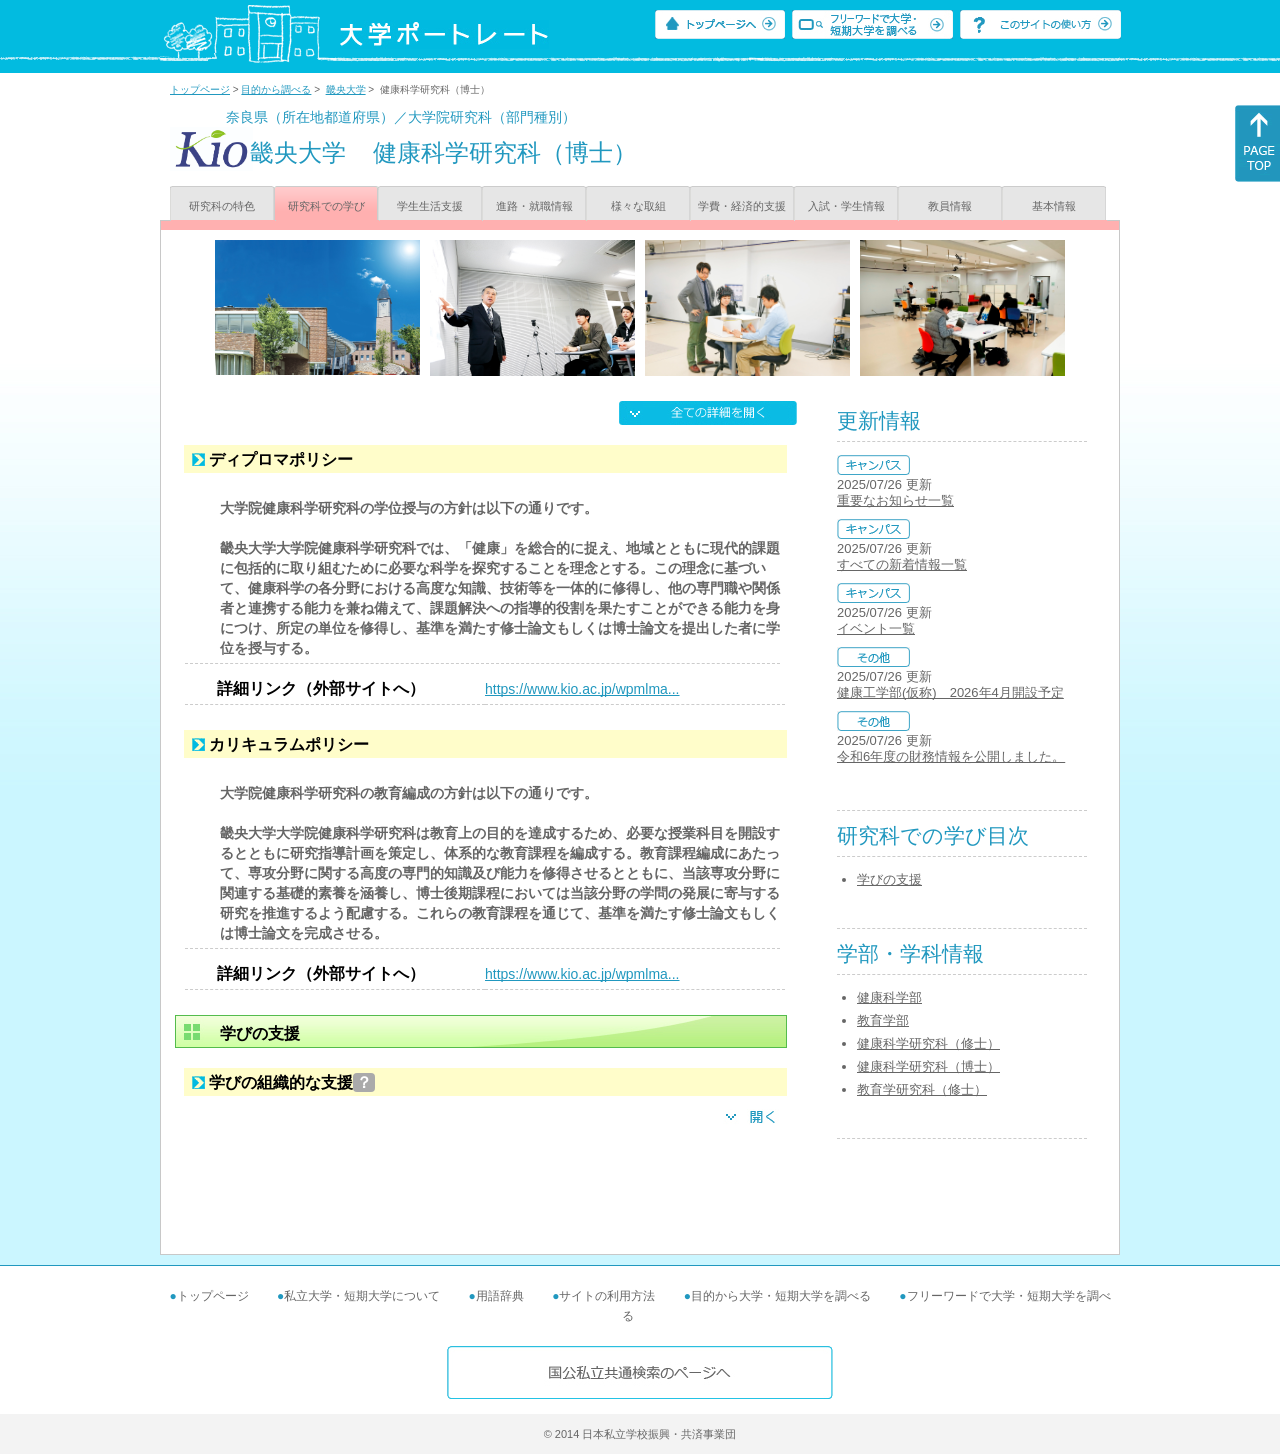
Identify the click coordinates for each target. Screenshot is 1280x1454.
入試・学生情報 (846, 206)
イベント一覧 (876, 628)
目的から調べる (276, 89)
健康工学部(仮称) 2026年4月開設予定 (950, 692)
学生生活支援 (430, 206)
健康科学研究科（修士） (928, 1043)
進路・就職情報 (534, 206)
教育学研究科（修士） (922, 1089)
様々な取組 (638, 206)
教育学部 (883, 1020)
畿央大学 (346, 89)
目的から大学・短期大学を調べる (781, 1296)
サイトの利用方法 (607, 1296)
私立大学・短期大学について (362, 1296)
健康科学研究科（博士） (928, 1066)
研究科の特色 (222, 206)
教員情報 (950, 206)
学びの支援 (889, 879)
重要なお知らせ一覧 (895, 500)
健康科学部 (889, 997)
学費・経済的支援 (742, 206)
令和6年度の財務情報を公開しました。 (951, 756)
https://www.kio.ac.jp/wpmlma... (582, 689)
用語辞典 (500, 1296)
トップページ (200, 89)
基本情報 (1054, 206)
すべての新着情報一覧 (902, 564)
